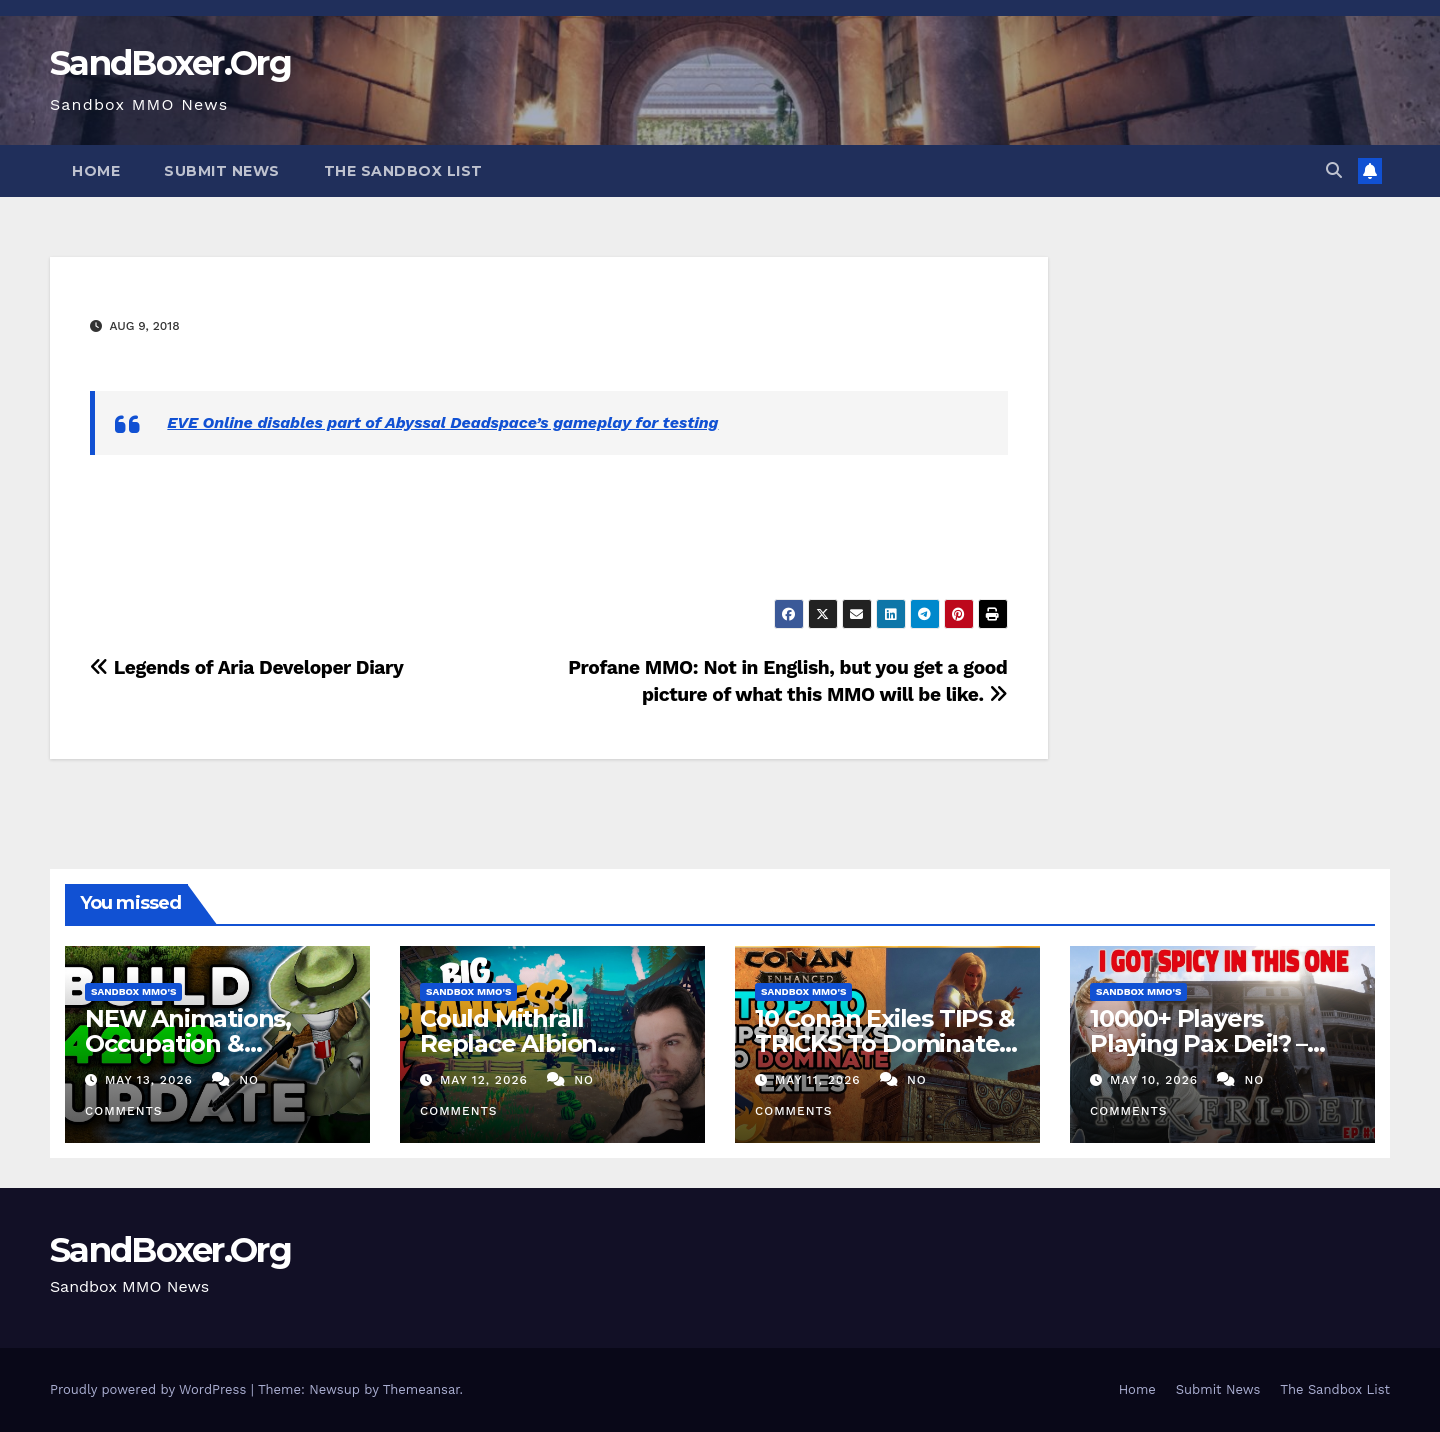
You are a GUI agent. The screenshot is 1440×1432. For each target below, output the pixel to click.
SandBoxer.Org (170, 63)
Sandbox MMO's (133, 991)
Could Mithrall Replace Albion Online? (508, 1043)
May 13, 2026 (151, 1080)
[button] (1334, 170)
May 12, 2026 (486, 1080)
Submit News (222, 171)
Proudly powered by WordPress (150, 1389)
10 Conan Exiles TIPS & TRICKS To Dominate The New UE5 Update (885, 1043)
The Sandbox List (403, 171)
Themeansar (421, 1389)
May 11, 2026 (820, 1080)
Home (96, 171)
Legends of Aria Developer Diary (246, 667)
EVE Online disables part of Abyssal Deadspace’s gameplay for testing (442, 422)
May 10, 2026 (1156, 1080)
